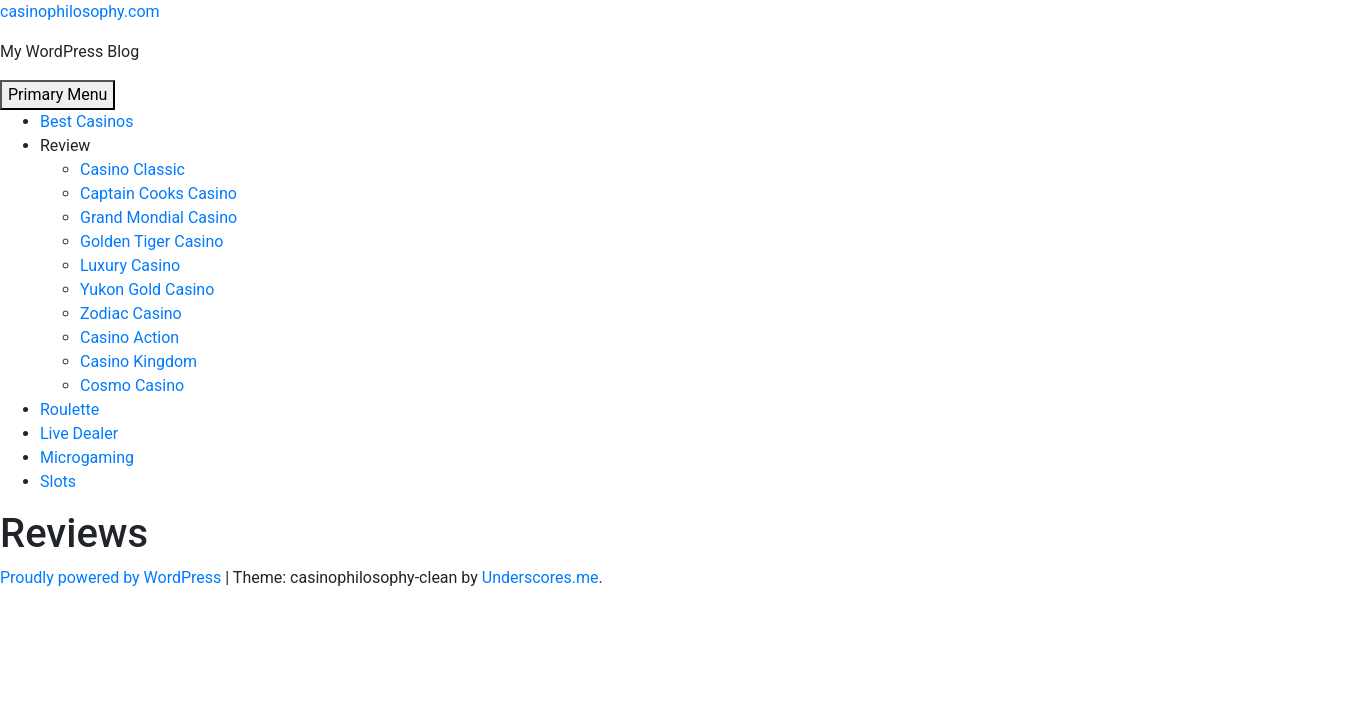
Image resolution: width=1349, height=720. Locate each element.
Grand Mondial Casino (158, 217)
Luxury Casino (130, 265)
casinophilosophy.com (80, 11)
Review (65, 145)
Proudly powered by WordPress (112, 577)
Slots (58, 481)
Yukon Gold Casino (147, 289)
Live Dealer (79, 433)
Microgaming (87, 457)
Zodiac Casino (131, 313)
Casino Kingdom (138, 361)
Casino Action (129, 337)
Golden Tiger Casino (151, 241)
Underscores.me (540, 577)
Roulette (69, 409)
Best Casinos (86, 121)
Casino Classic (132, 169)
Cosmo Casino (132, 385)
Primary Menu (57, 94)
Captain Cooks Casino (158, 193)
